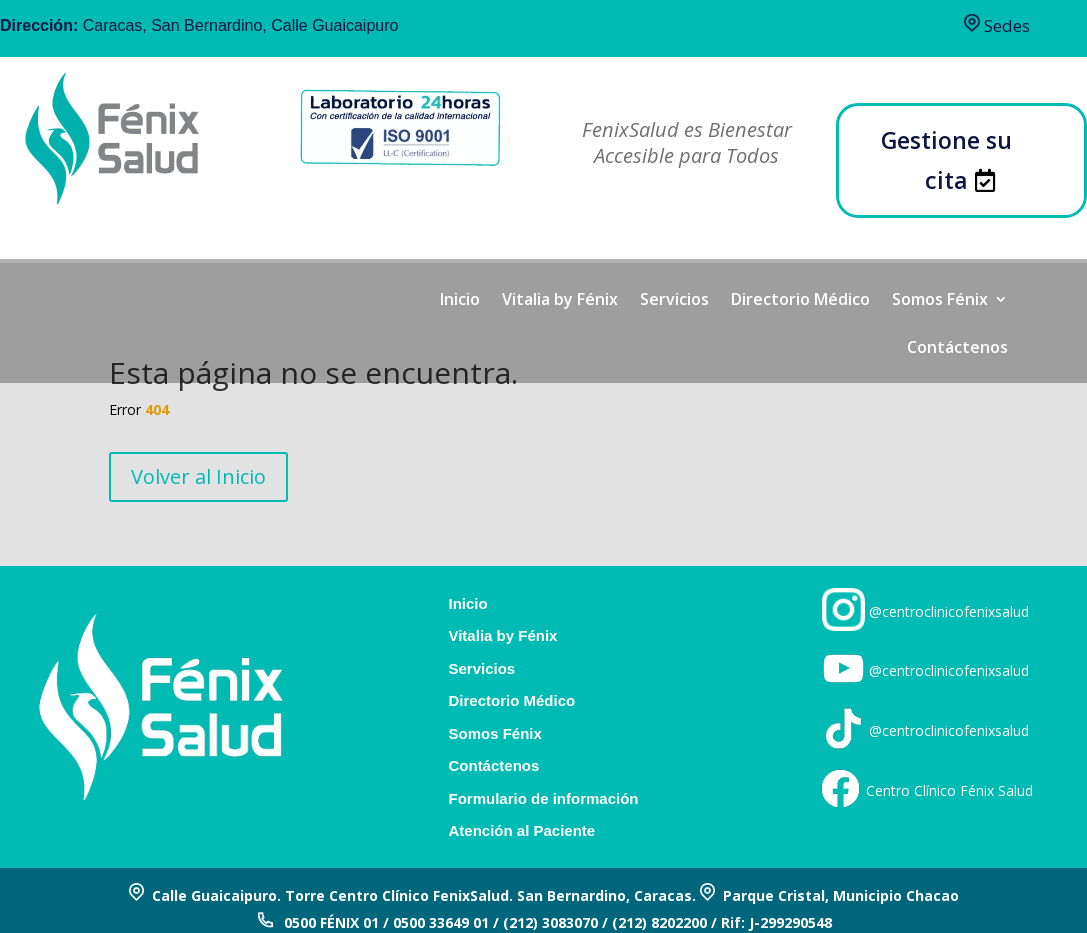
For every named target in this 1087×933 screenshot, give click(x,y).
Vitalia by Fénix (560, 301)
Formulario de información (543, 799)
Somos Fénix (940, 301)
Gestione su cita (946, 159)
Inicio (460, 301)
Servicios (674, 301)
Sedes (997, 25)
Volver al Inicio (198, 476)
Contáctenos (957, 349)
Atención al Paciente (521, 831)
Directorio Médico (800, 301)
